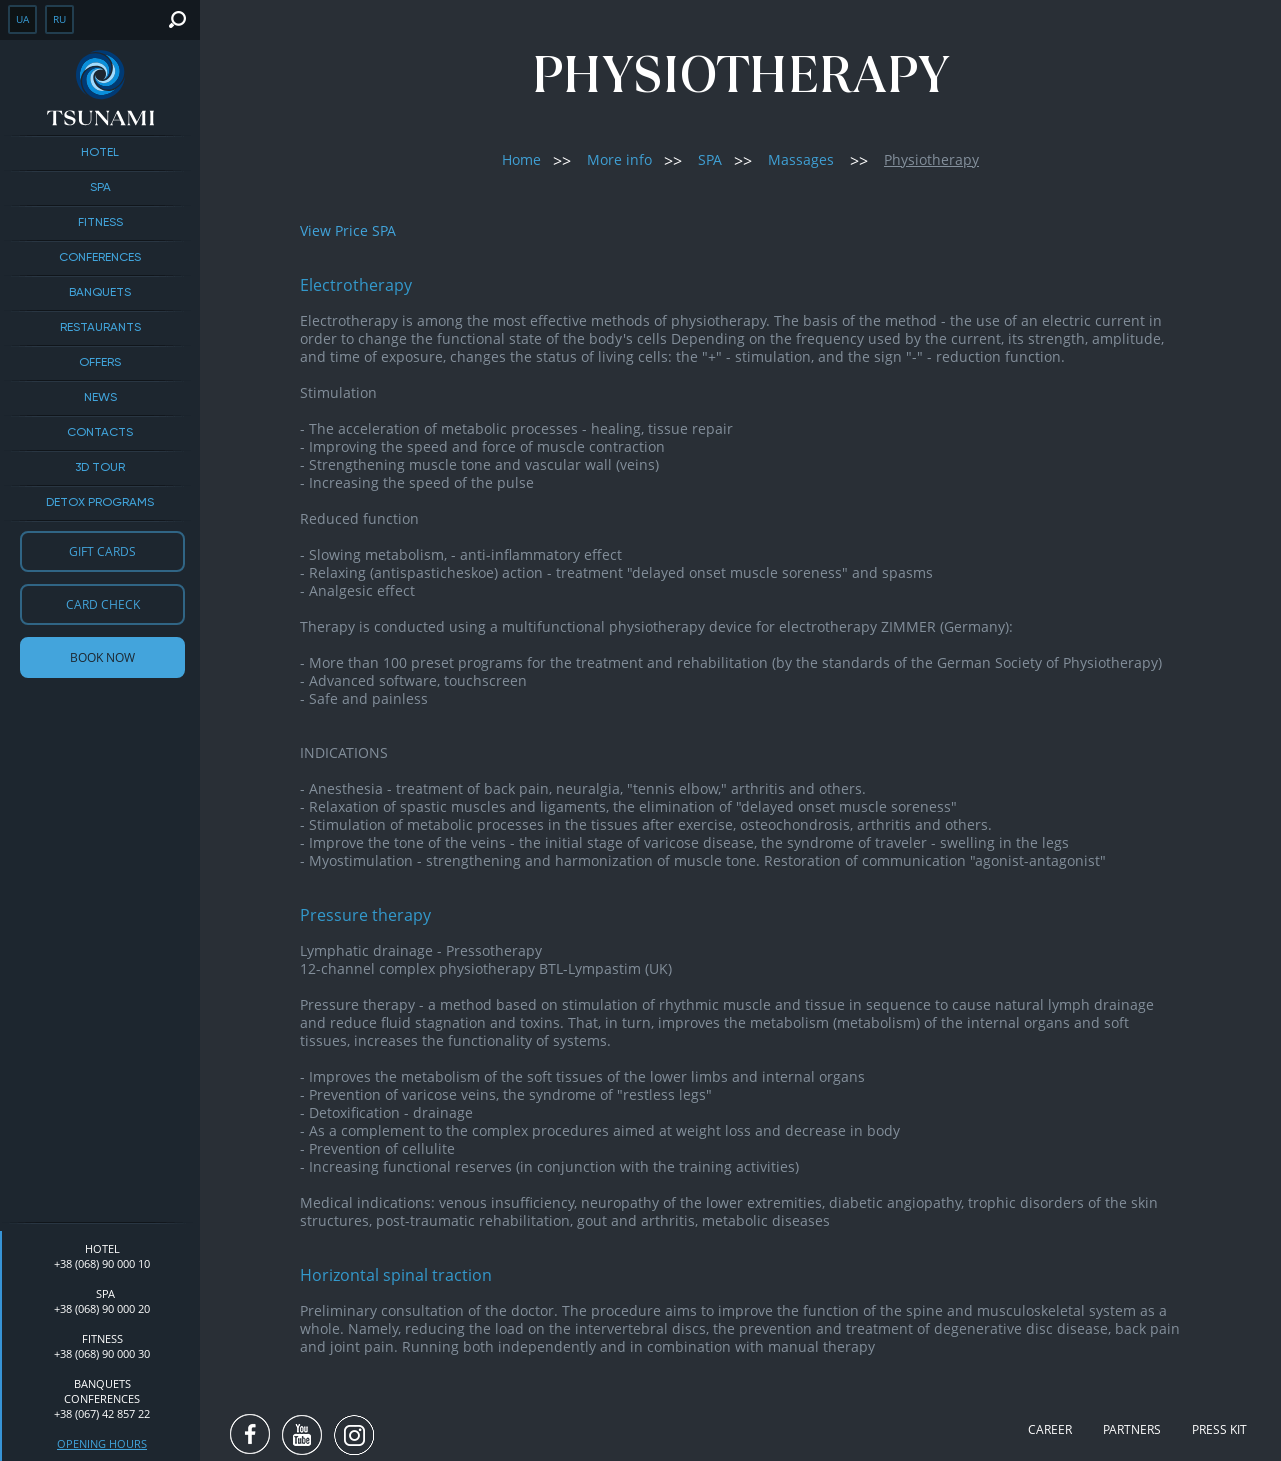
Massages (801, 159)
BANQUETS (100, 293)
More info (619, 159)
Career (1050, 1429)
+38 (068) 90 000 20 (102, 1308)
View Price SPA (348, 230)
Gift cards (102, 551)
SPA (100, 188)
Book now (102, 657)
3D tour (100, 468)
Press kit (1219, 1429)
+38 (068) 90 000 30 (102, 1353)
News (100, 398)
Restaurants (100, 328)
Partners (1132, 1429)
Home (521, 159)
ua (22, 19)
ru (59, 19)
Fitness (100, 223)
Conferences (100, 258)
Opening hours (102, 1443)
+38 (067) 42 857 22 (102, 1413)
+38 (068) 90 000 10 (102, 1263)
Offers (100, 363)
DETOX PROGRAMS (100, 503)
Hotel (100, 153)
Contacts (100, 433)
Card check (103, 604)
